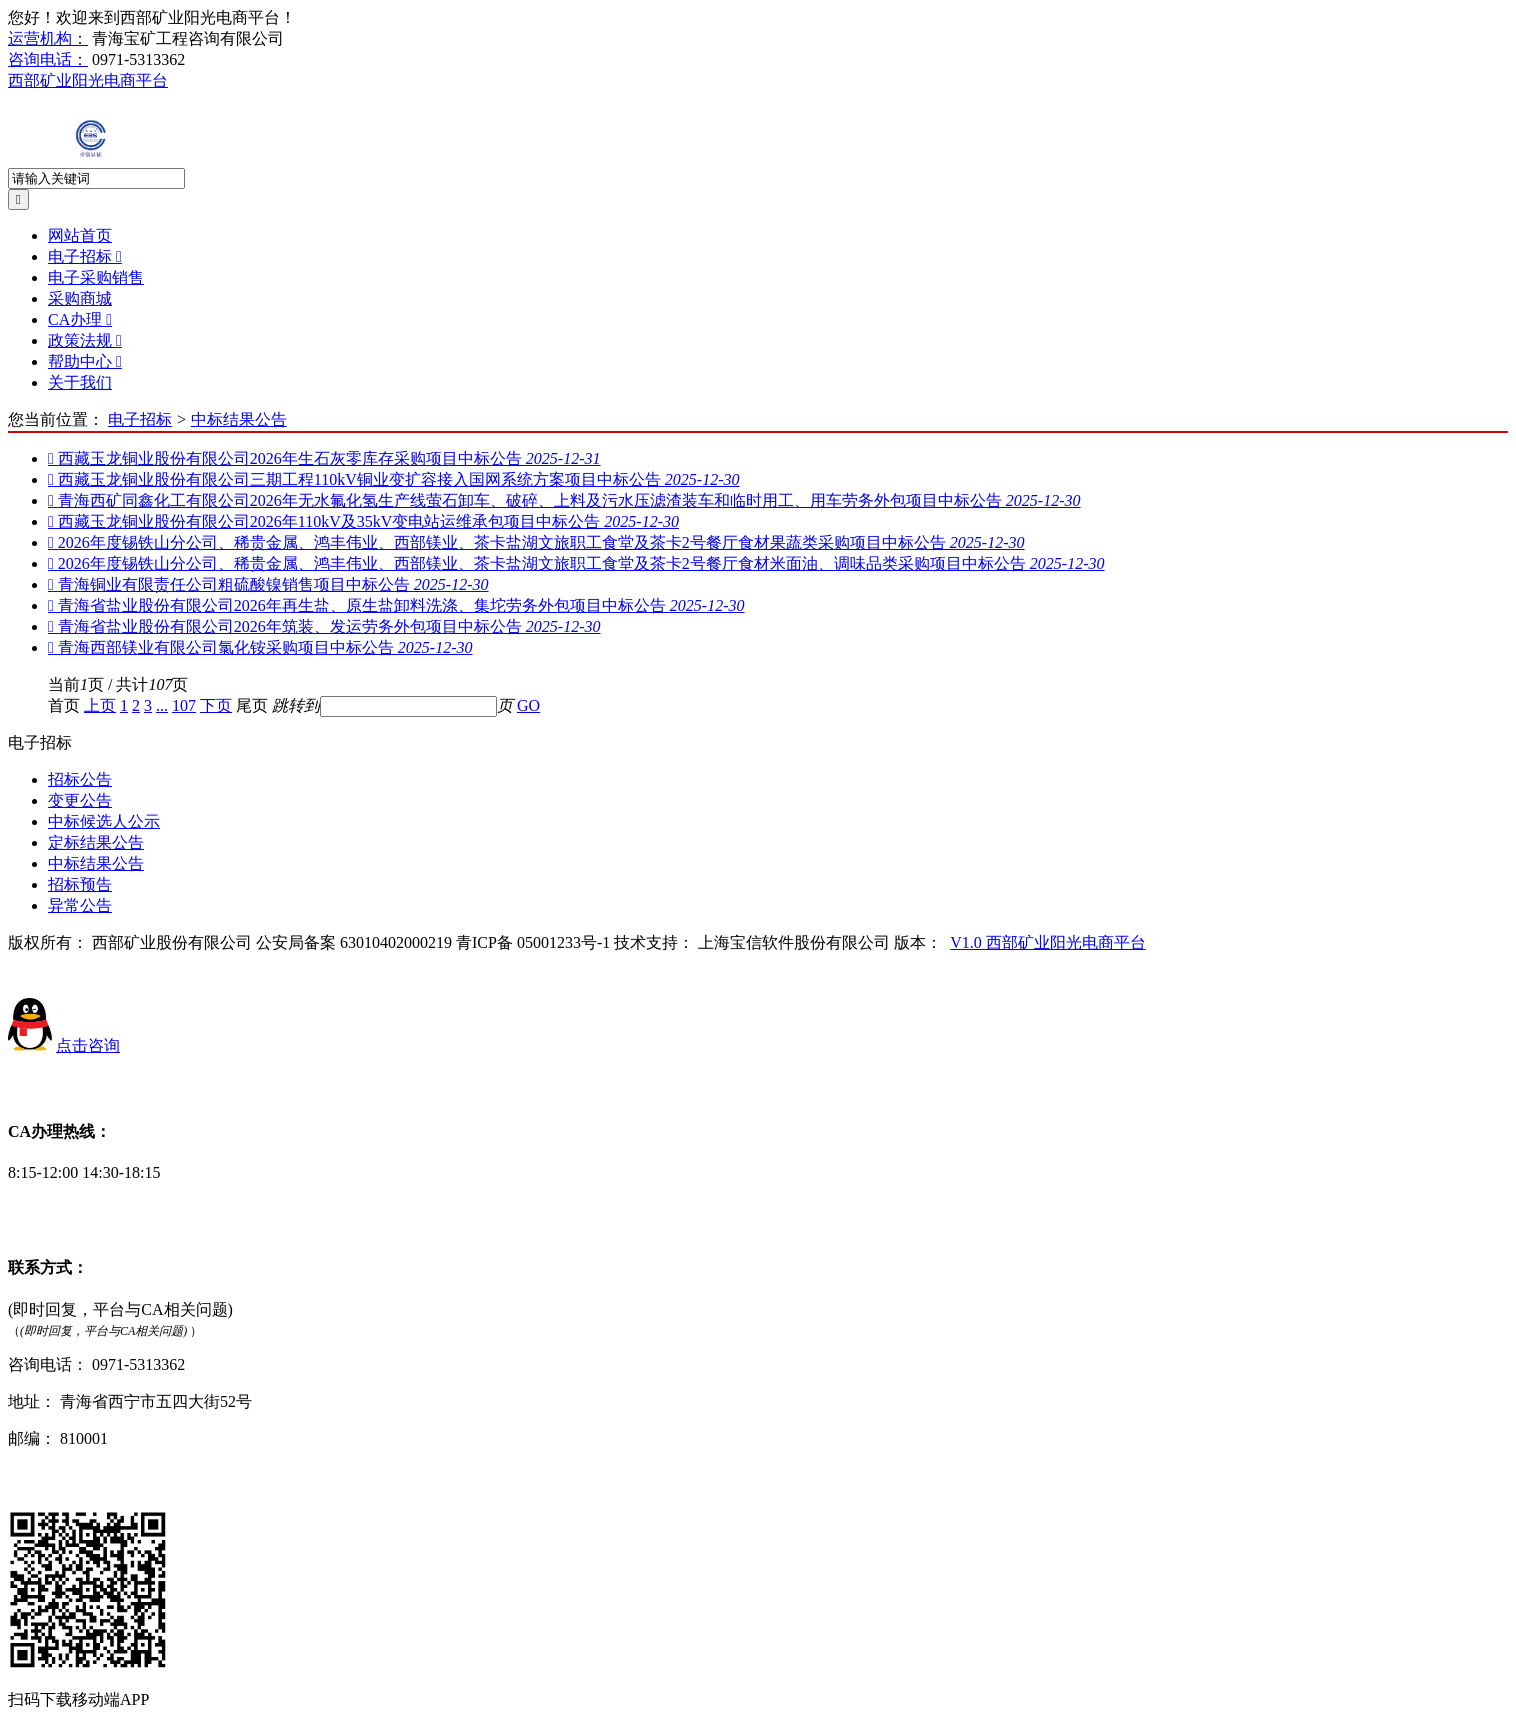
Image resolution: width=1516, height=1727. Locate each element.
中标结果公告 (239, 419)
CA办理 (80, 319)
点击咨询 (88, 1045)
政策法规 (85, 340)
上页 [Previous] (100, 705)
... (162, 705)
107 (184, 705)
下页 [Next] (216, 705)
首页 (64, 705)
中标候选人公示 (104, 821)
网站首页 (80, 235)
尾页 (252, 705)
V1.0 (968, 942)
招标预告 (80, 884)
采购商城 (80, 298)
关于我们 (80, 382)
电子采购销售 (96, 277)
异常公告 (80, 905)
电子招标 (85, 256)
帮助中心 (85, 361)
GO (528, 705)
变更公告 (80, 800)
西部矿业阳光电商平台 (88, 80)
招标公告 (80, 779)
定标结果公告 (96, 842)
